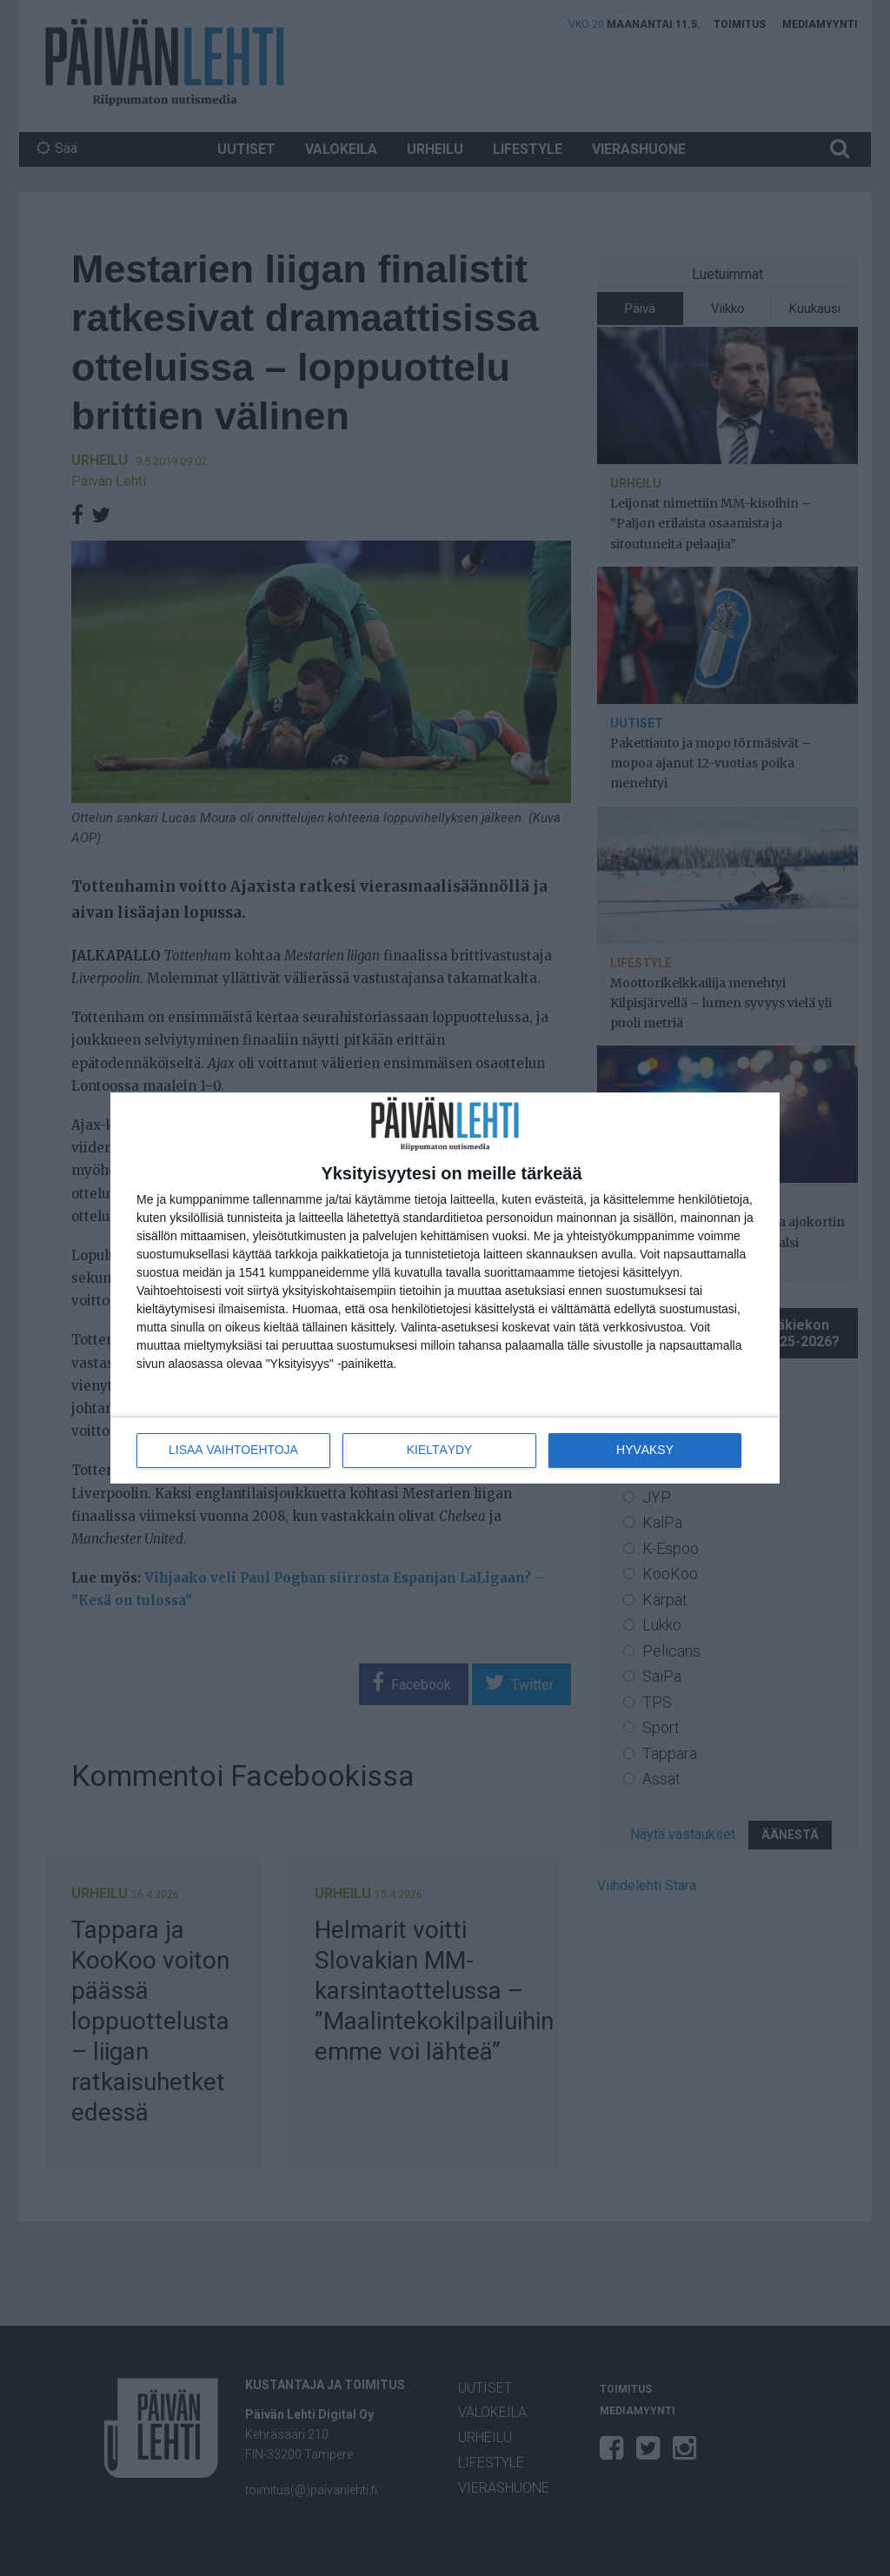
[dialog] (445, 1288)
